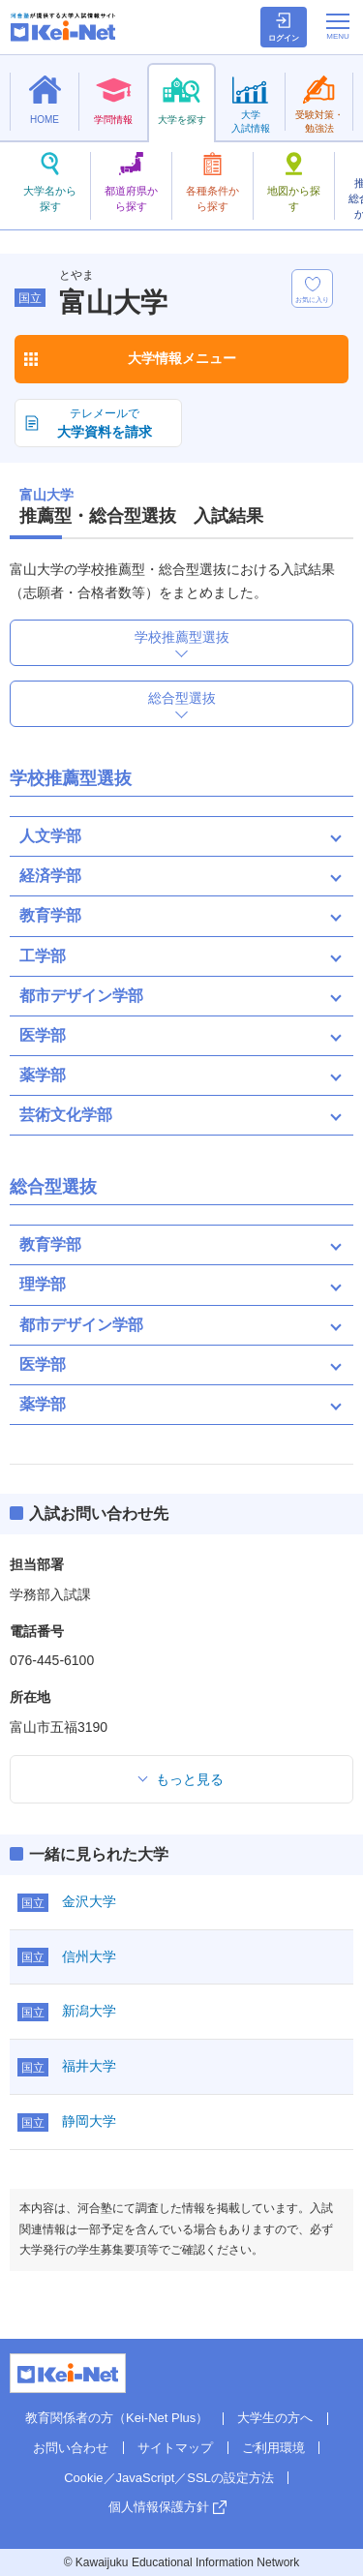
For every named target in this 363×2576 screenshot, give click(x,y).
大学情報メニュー (182, 358)
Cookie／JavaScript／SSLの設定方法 (169, 2477)
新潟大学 (89, 2010)
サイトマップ (175, 2447)
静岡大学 (89, 2121)
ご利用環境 (273, 2447)
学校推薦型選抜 (182, 637)
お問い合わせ (70, 2447)
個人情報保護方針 (158, 2507)
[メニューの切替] (337, 26)
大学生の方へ (275, 2417)
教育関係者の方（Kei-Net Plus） (116, 2417)
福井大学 (89, 2066)
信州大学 (89, 1956)
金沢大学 (89, 1901)
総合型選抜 (182, 698)
